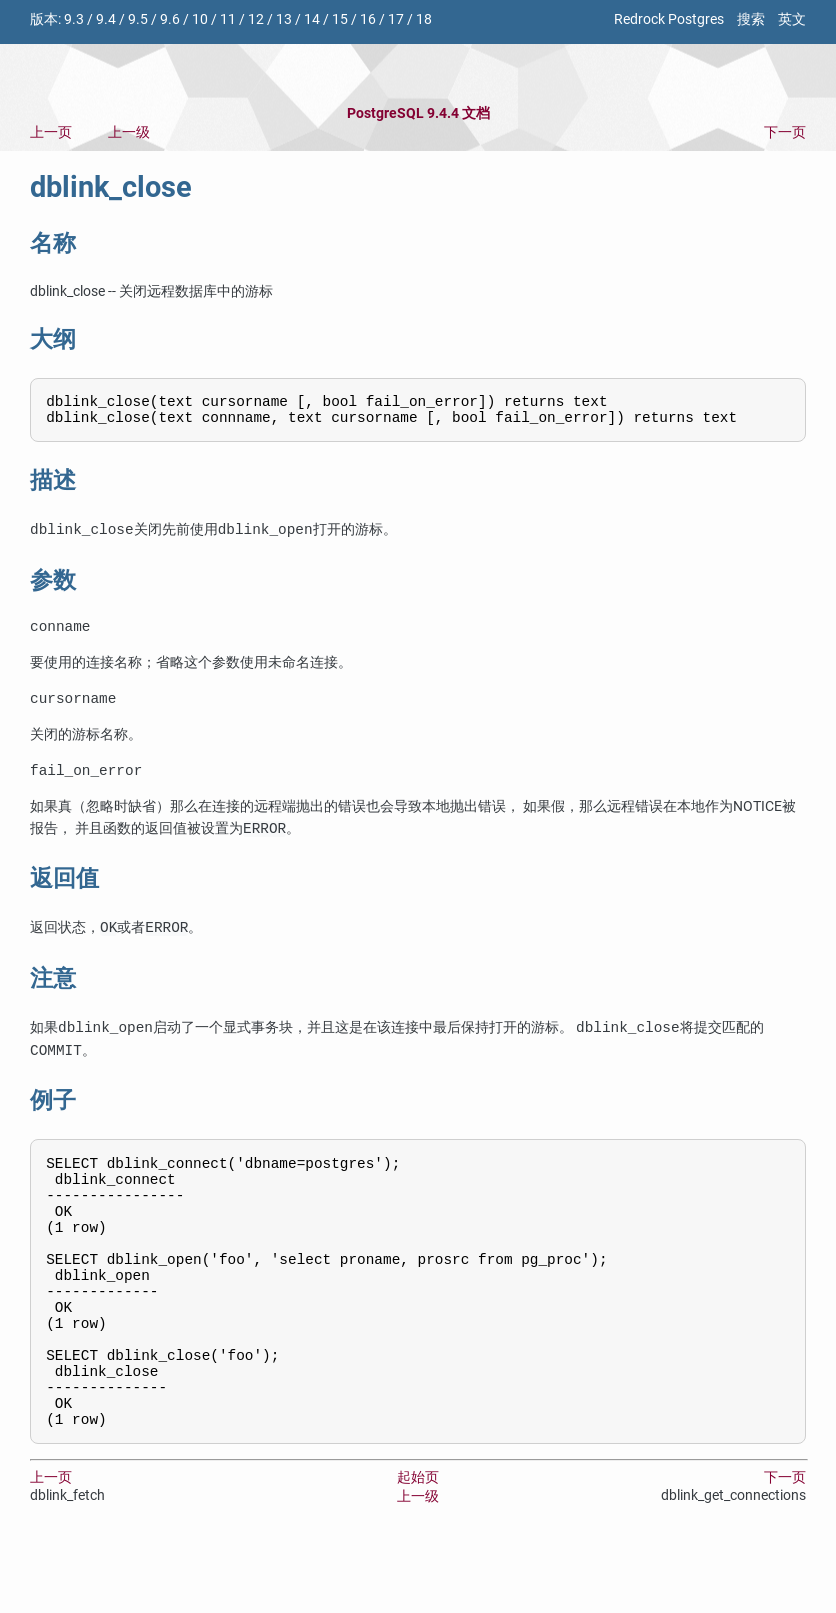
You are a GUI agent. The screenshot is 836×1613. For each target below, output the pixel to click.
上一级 (129, 132)
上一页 (51, 132)
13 (284, 19)
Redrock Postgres (669, 19)
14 (312, 19)
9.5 (138, 19)
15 (340, 19)
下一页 (785, 132)
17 (396, 19)
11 (228, 19)
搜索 (751, 19)
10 (200, 19)
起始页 (418, 1544)
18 (424, 19)
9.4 (106, 19)
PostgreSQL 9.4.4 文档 (418, 113)
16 (368, 19)
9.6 (170, 19)
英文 (792, 19)
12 (256, 19)
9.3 (74, 19)
